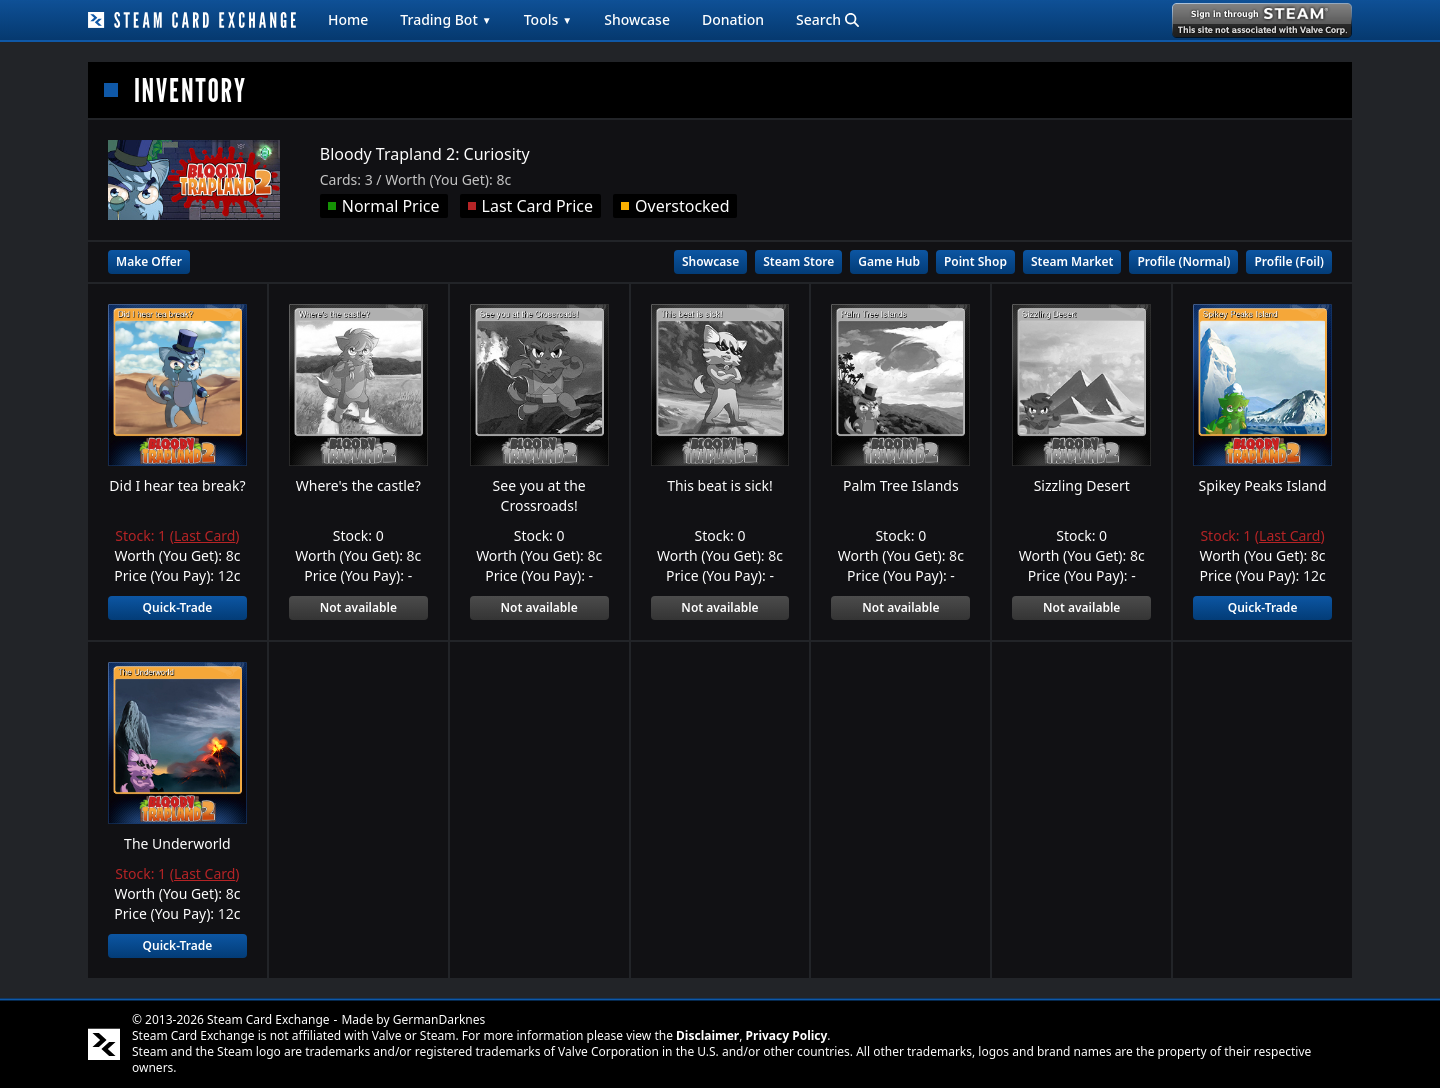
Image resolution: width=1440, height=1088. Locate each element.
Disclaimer (707, 1035)
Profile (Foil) (1289, 261)
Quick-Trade (178, 607)
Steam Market (1072, 261)
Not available (358, 607)
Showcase (637, 19)
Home (348, 19)
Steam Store (798, 261)
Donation (733, 19)
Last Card (204, 535)
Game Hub (889, 261)
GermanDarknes (439, 1019)
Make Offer (149, 261)
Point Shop (975, 261)
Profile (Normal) (1183, 261)
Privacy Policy (787, 1035)
